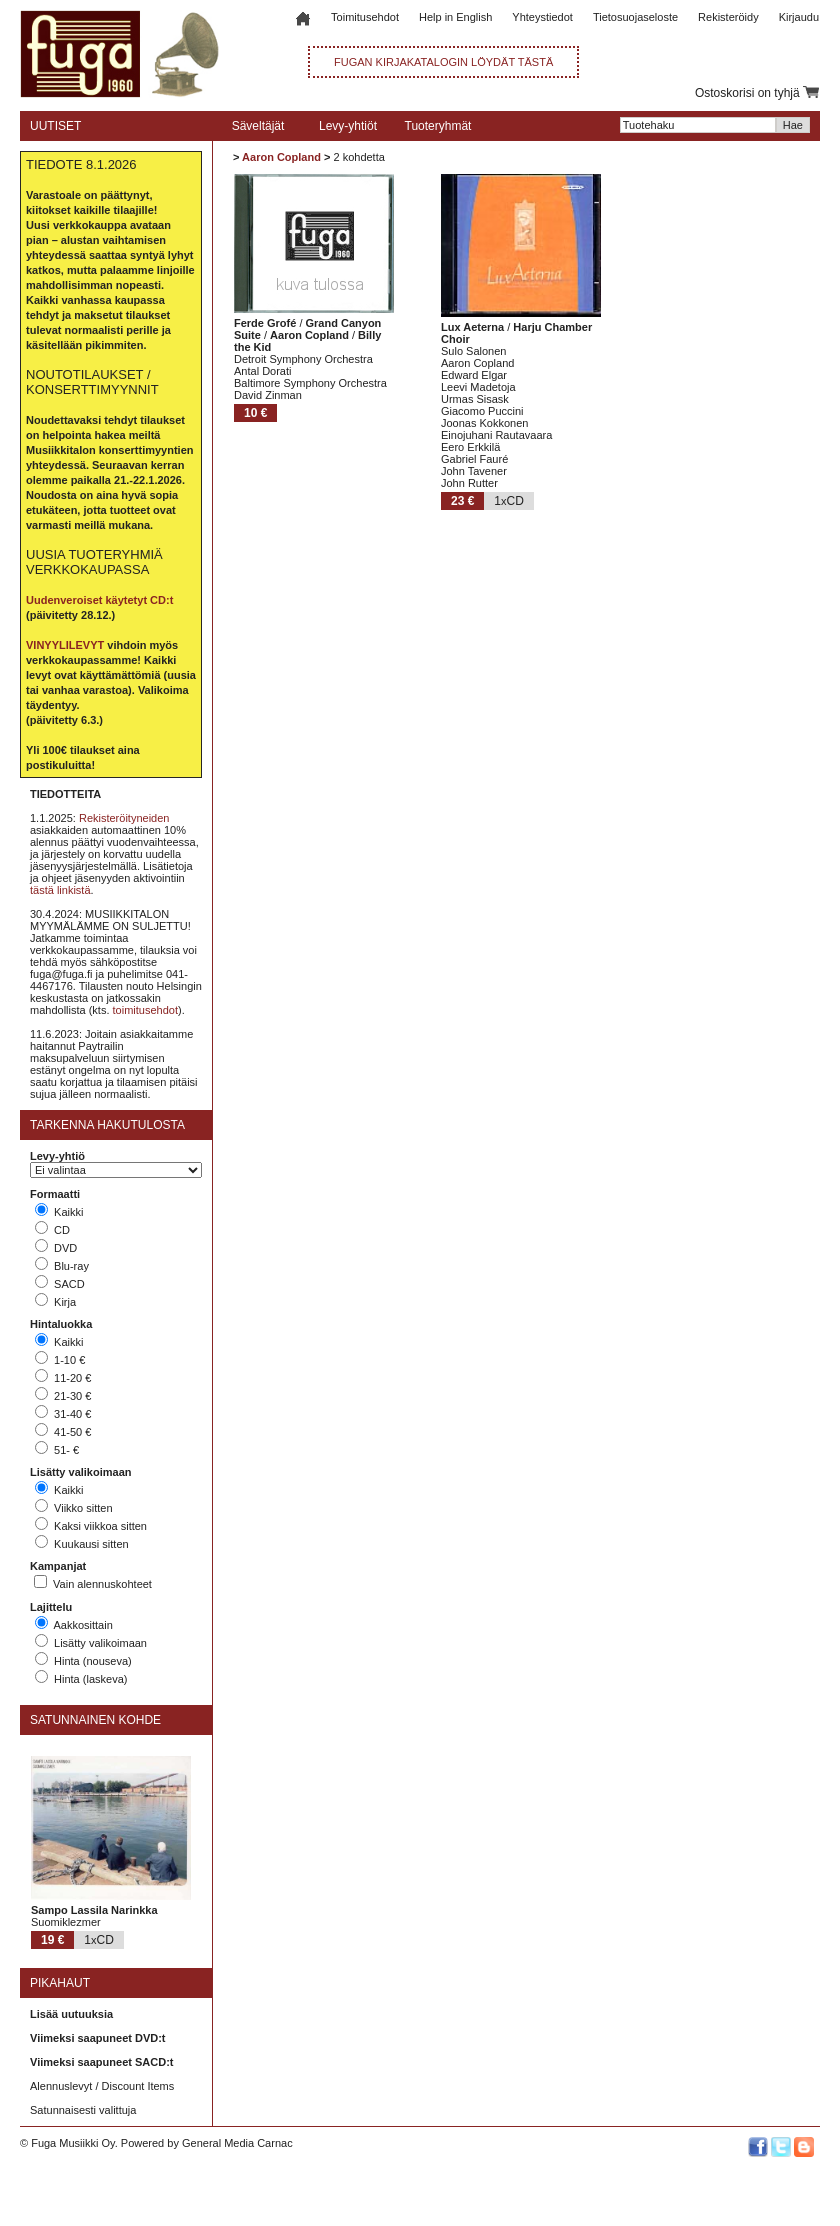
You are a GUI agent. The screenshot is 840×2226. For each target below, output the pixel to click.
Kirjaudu (799, 17)
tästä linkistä (60, 890)
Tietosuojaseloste (635, 17)
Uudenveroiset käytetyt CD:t (99, 600)
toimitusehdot (145, 1010)
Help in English (455, 17)
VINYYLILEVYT (65, 645)
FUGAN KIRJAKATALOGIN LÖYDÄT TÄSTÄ (443, 62)
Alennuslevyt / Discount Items (102, 2086)
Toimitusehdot (365, 17)
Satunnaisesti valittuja (83, 2110)
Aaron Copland (281, 157)
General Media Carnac (237, 2143)
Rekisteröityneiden (124, 818)
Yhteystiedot (542, 17)
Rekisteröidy (728, 17)
